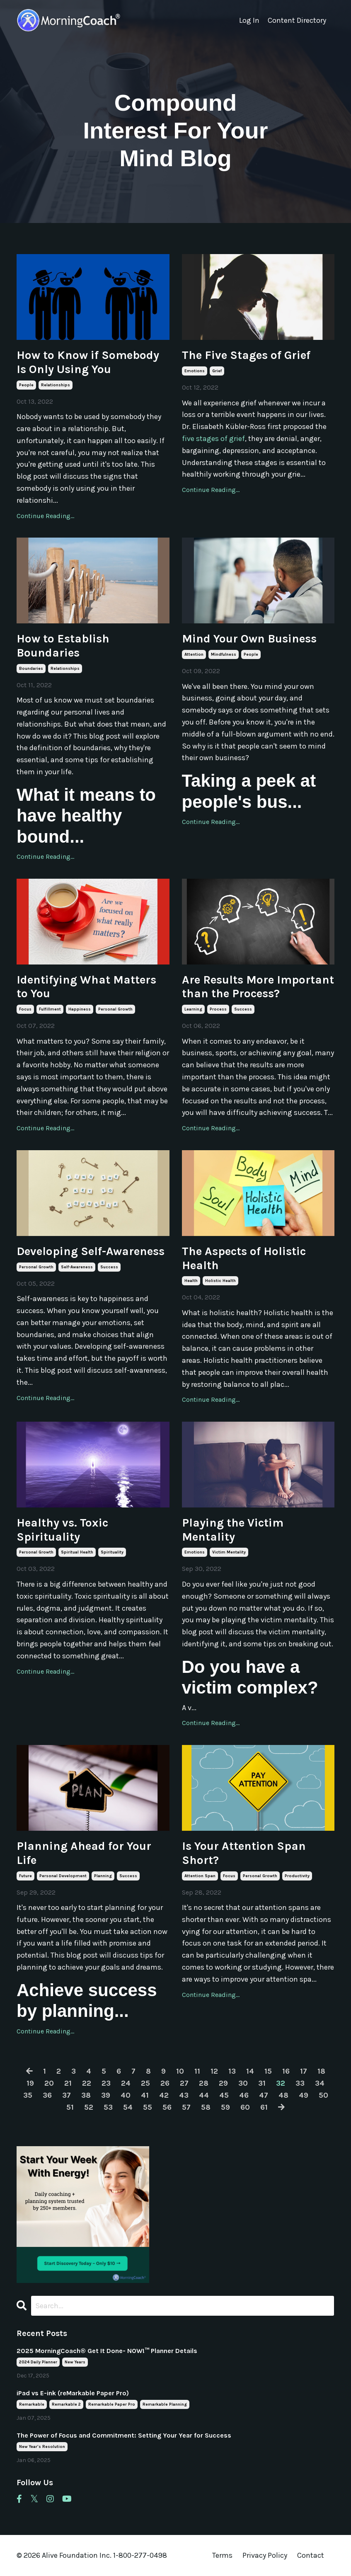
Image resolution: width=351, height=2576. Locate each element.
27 (184, 2083)
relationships (55, 385)
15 (268, 2071)
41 (145, 2095)
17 (303, 2071)
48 (283, 2095)
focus (25, 1009)
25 (145, 2083)
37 (66, 2095)
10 (180, 2071)
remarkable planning (165, 2404)
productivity (297, 1875)
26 (164, 2083)
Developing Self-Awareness (91, 1251)
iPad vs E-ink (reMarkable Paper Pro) (73, 2393)
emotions (194, 370)
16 (286, 2071)
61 (264, 2107)
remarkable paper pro (111, 2404)
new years (75, 2362)
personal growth (115, 1009)
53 (108, 2107)
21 (68, 2083)
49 (303, 2095)
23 (106, 2083)
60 (245, 2107)
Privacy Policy (265, 2555)
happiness (79, 1009)
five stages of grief (213, 438)
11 (197, 2071)
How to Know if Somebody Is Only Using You (88, 362)
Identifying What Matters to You (86, 987)
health (191, 1280)
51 (70, 2107)
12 (214, 2071)
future (25, 1875)
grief (217, 370)
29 (223, 2083)
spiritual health (77, 1552)
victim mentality (229, 1552)
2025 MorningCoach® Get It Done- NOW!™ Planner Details (107, 2351)
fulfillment (50, 1009)
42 (164, 2095)
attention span (199, 1875)
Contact (310, 2555)
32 (280, 2083)
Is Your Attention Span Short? (244, 1853)
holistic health (220, 1280)
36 (47, 2095)
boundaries (31, 668)
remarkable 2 (66, 2404)
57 (186, 2107)
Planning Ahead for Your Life (84, 1853)
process (218, 1009)
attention (193, 654)
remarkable (31, 2404)
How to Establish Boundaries (63, 645)
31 (262, 2083)
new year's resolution (42, 2446)
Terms (222, 2555)
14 (250, 2071)
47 (263, 2095)
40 (126, 2095)
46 (244, 2095)
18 (321, 2071)
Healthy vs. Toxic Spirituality (62, 1530)
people (26, 385)
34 (319, 2083)
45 (224, 2095)
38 (86, 2095)
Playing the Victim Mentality (232, 1530)
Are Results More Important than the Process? (258, 987)
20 (49, 2083)
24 (126, 2083)
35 (27, 2095)
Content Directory (297, 20)
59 (225, 2107)
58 (206, 2107)
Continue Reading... (45, 516)
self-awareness (77, 1267)
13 (232, 2071)
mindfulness (223, 654)
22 (86, 2083)
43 (184, 2095)
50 (323, 2095)
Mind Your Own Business (249, 638)
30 (243, 2083)
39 (105, 2095)
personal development (63, 1875)
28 (203, 2083)
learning (193, 1009)
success (243, 1009)
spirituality (112, 1552)
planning (103, 1875)
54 (128, 2107)
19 (30, 2083)
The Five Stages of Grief (246, 355)
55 (147, 2107)
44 (204, 2095)
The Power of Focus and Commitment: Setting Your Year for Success (124, 2435)
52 (88, 2107)
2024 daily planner (38, 2362)
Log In (249, 20)
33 (300, 2083)
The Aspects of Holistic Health (244, 1258)
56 (167, 2107)
